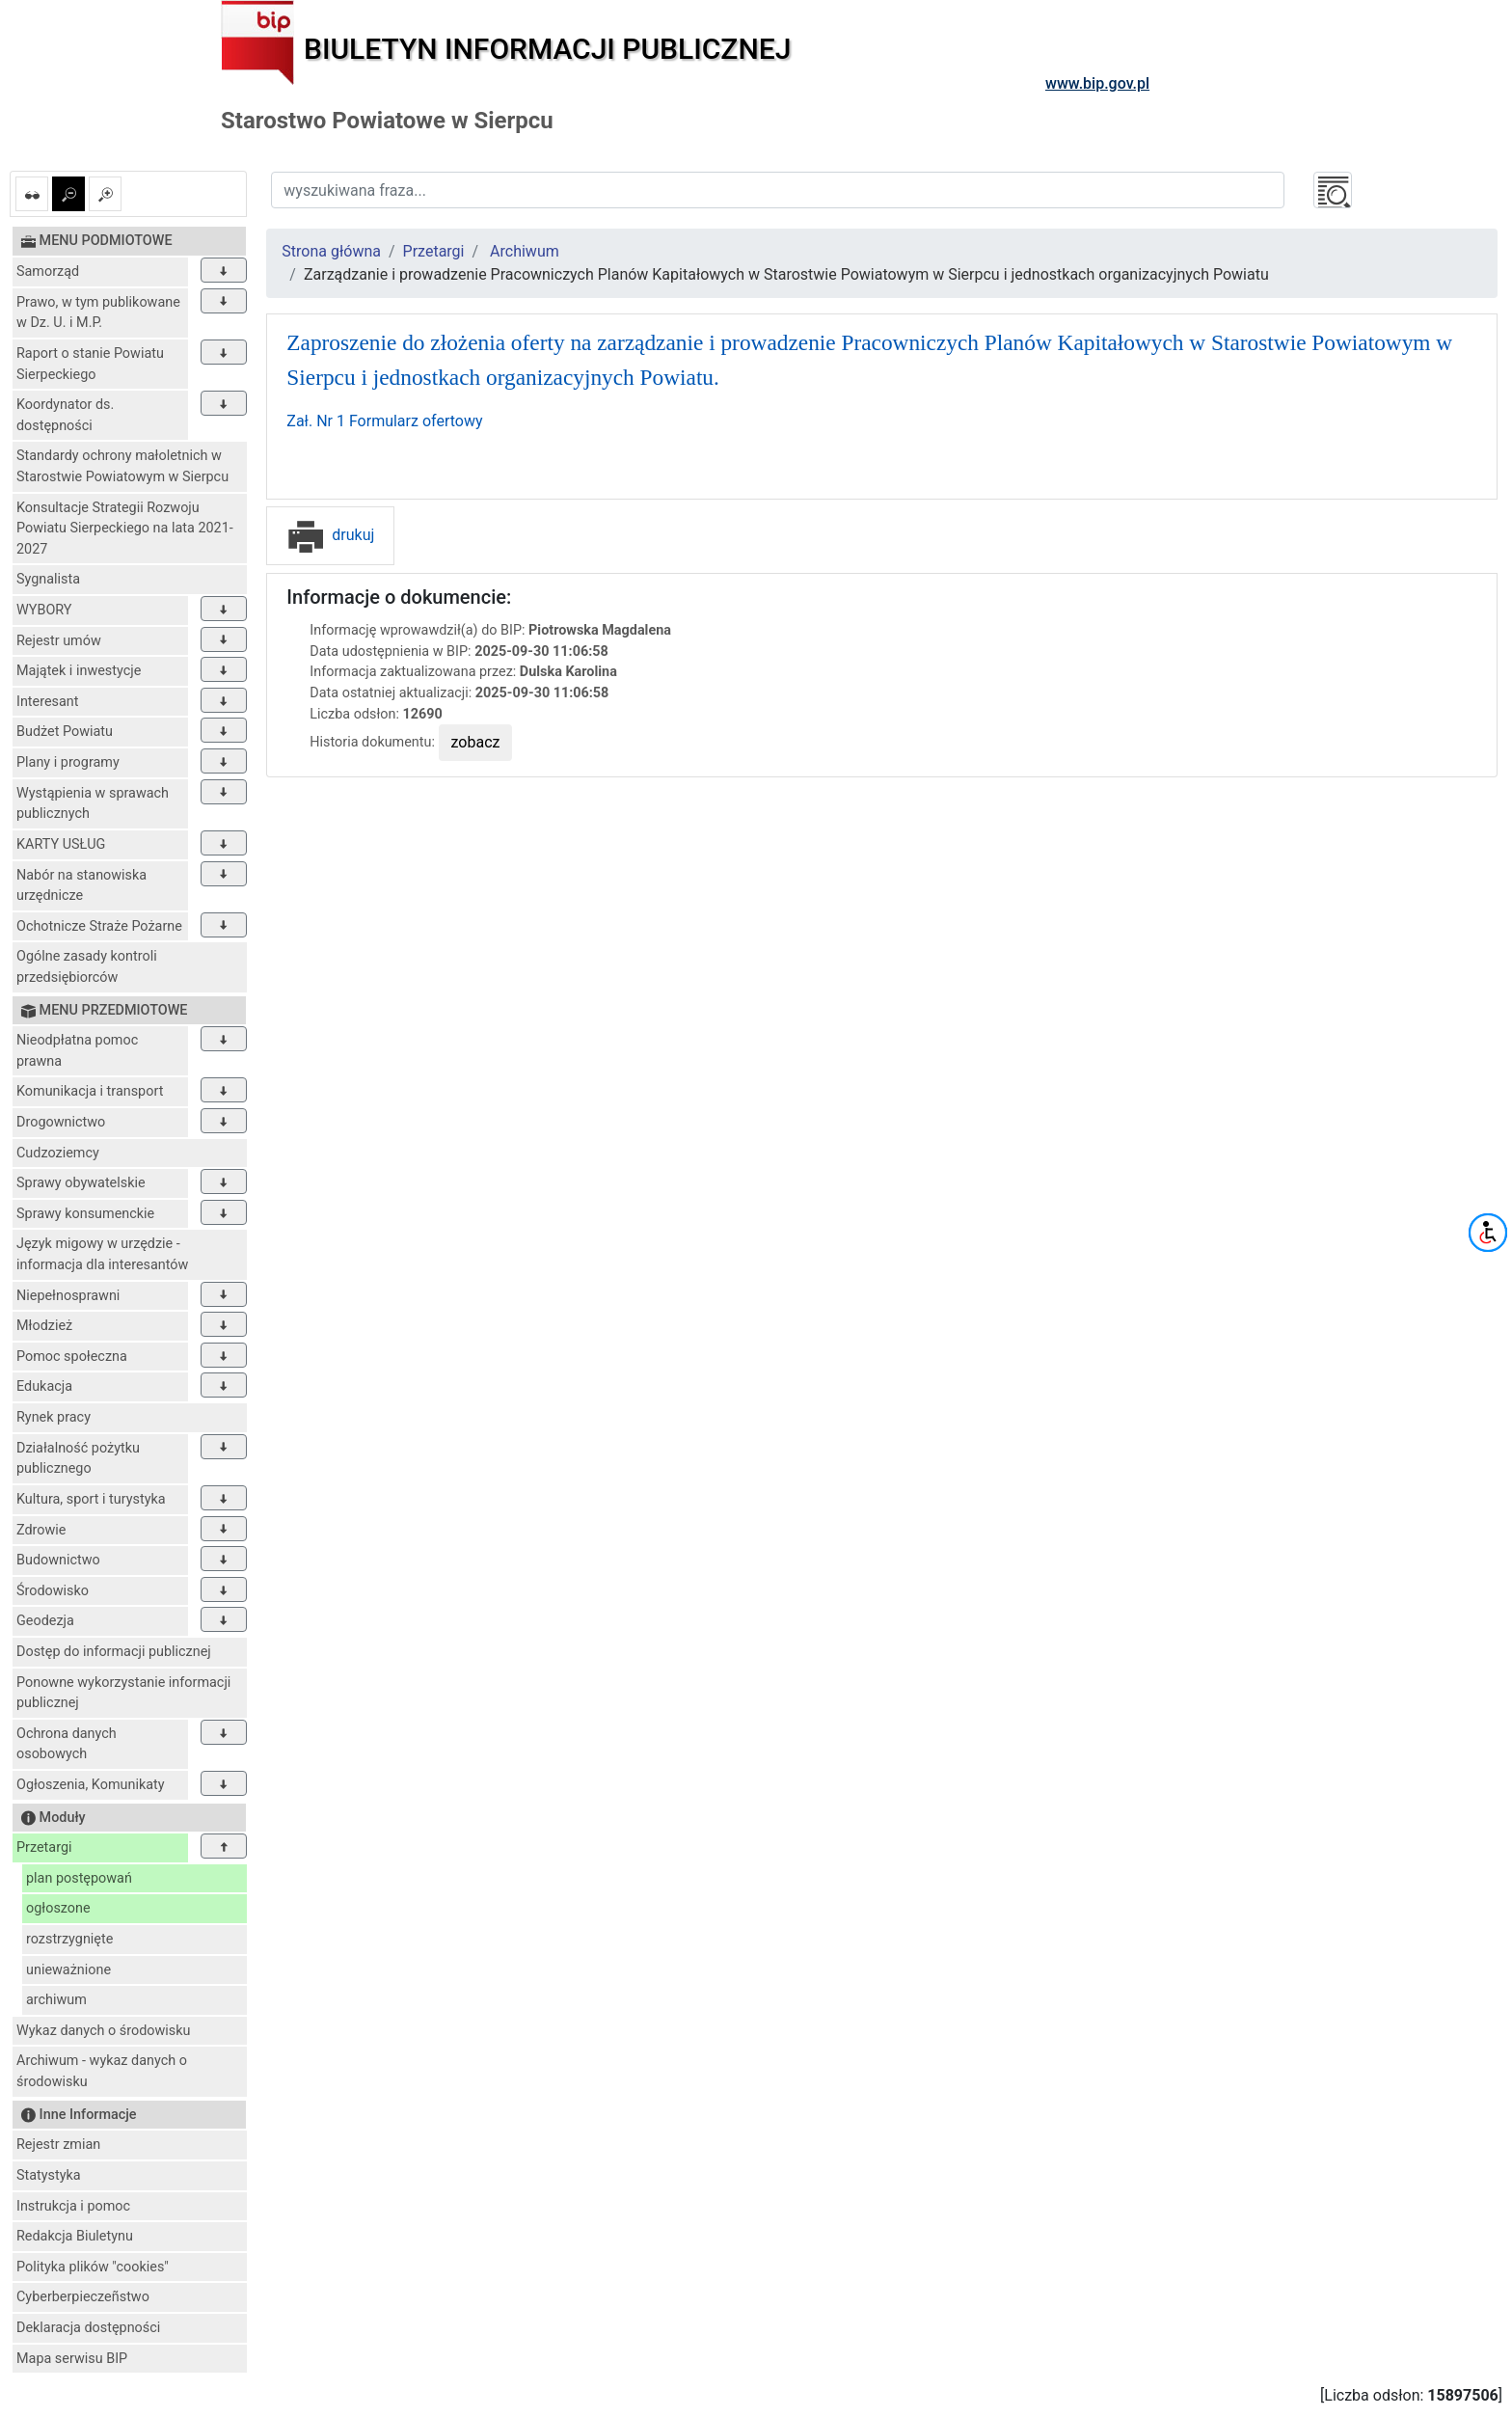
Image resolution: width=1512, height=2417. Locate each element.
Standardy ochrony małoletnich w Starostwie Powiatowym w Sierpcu (122, 466)
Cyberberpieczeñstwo (82, 2297)
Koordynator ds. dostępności (65, 415)
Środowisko (52, 1591)
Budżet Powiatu (64, 731)
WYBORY (43, 610)
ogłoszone (58, 1908)
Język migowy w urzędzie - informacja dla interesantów (102, 1254)
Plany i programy (68, 762)
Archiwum (524, 251)
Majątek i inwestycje (78, 671)
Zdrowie (41, 1530)
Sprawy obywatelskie (81, 1183)
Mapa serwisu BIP (71, 2358)
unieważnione (68, 1970)
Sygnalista (48, 579)
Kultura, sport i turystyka (91, 1499)
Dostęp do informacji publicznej (113, 1651)
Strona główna (331, 251)
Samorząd (47, 271)
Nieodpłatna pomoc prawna (77, 1051)
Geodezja (45, 1621)
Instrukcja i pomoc (73, 2206)
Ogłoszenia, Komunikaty (90, 1785)
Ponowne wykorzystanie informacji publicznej (123, 1693)
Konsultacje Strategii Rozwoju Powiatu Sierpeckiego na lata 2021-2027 (124, 528)
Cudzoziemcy (57, 1153)
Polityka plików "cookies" (92, 2267)
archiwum (56, 2000)
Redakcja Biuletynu (74, 2236)
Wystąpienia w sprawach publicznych (92, 804)
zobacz (475, 742)
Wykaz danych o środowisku (103, 2031)
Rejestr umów (58, 641)
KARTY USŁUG (60, 844)
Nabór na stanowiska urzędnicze (81, 886)
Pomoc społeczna (71, 1356)
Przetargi (43, 1847)
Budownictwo (58, 1560)
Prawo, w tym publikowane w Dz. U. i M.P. (98, 313)
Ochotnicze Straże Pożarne (99, 926)
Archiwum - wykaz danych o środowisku (101, 2071)
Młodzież (44, 1325)
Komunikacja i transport (89, 1091)
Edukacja (44, 1386)
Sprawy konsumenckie (85, 1214)
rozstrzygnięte (69, 1939)
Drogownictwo (60, 1122)
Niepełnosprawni (68, 1296)
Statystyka (48, 2175)
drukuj (330, 535)
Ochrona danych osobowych (66, 1744)
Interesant (47, 701)
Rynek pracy (53, 1417)
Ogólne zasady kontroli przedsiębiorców (86, 967)
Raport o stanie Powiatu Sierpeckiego (90, 364)
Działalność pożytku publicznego (78, 1459)
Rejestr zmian (58, 2144)
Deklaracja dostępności (88, 2328)
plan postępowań (79, 1878)
